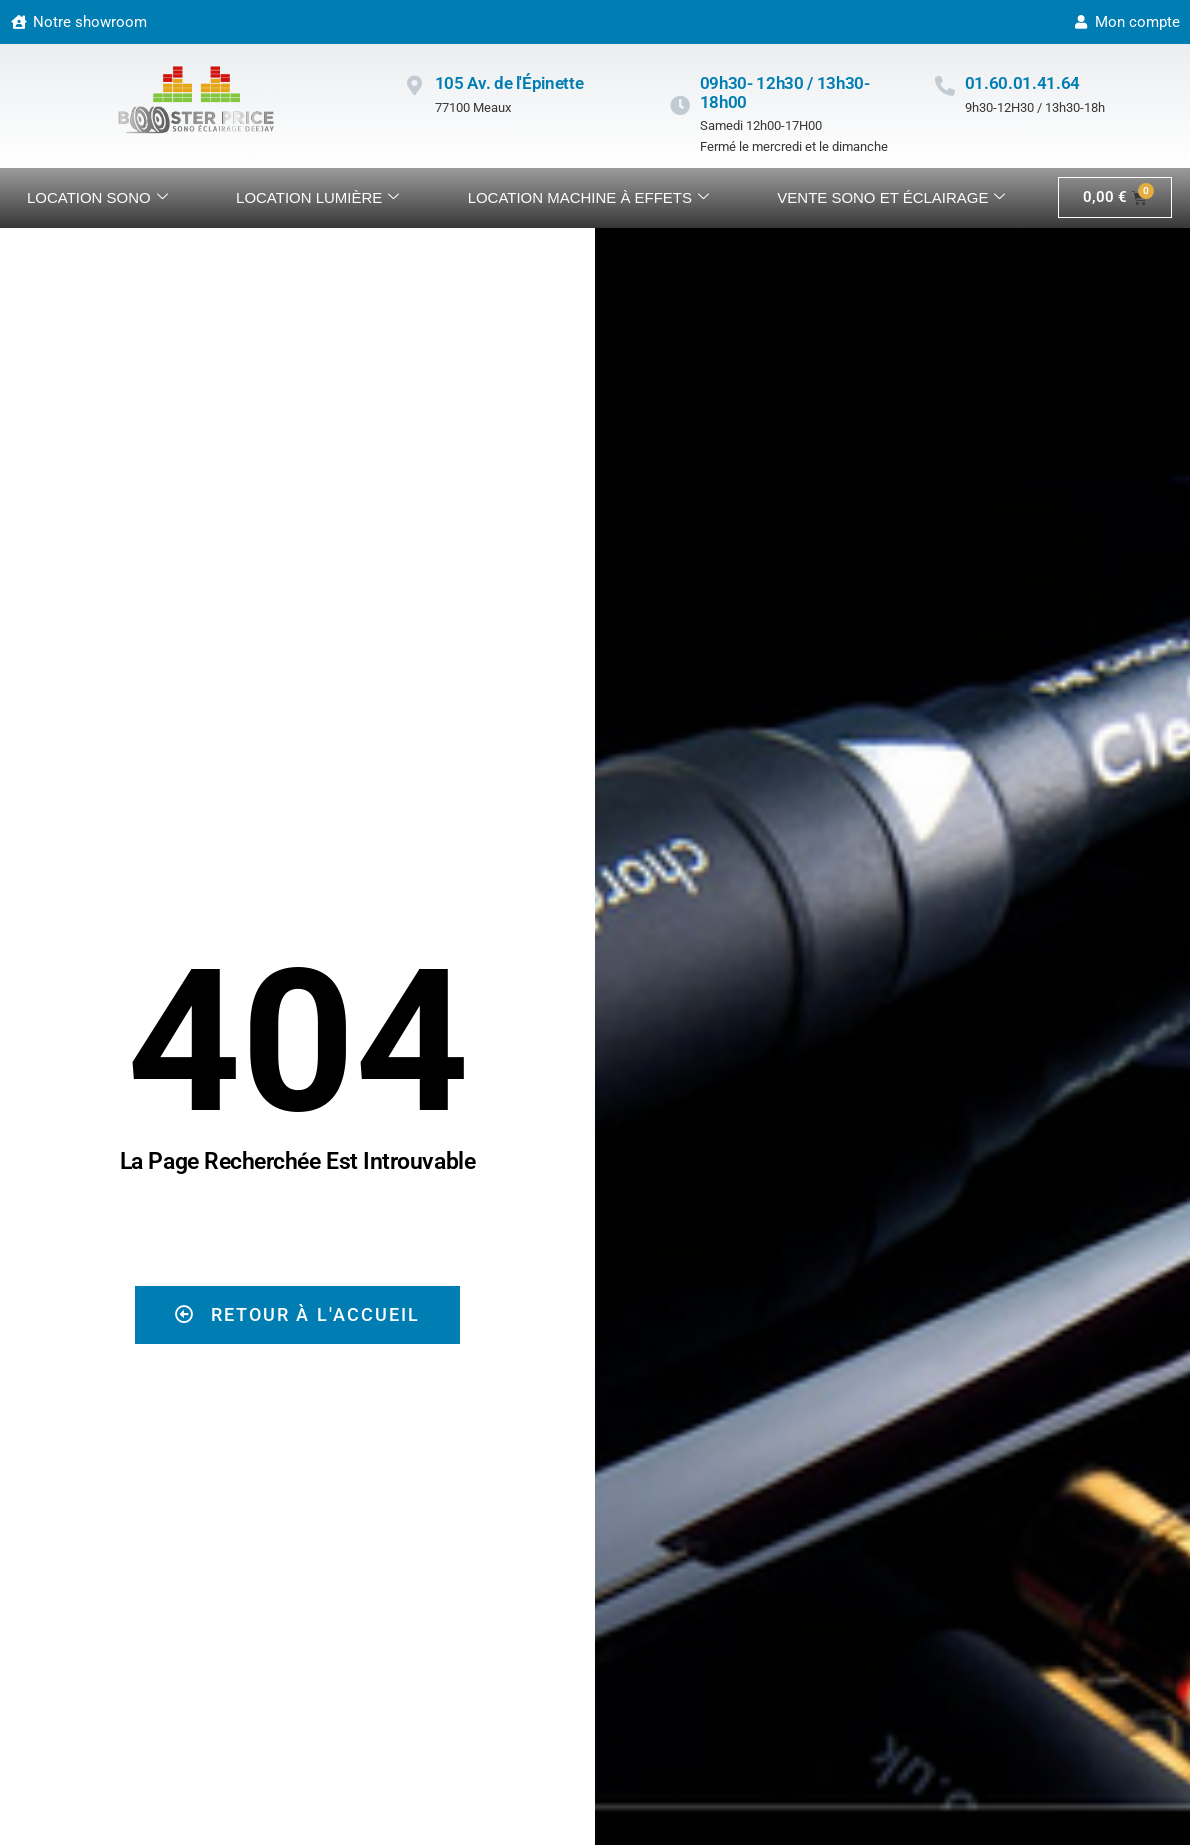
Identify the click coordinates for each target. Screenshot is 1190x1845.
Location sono (97, 198)
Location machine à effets (588, 198)
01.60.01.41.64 (1022, 83)
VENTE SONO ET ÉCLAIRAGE (891, 198)
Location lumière (317, 198)
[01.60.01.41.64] (945, 86)
